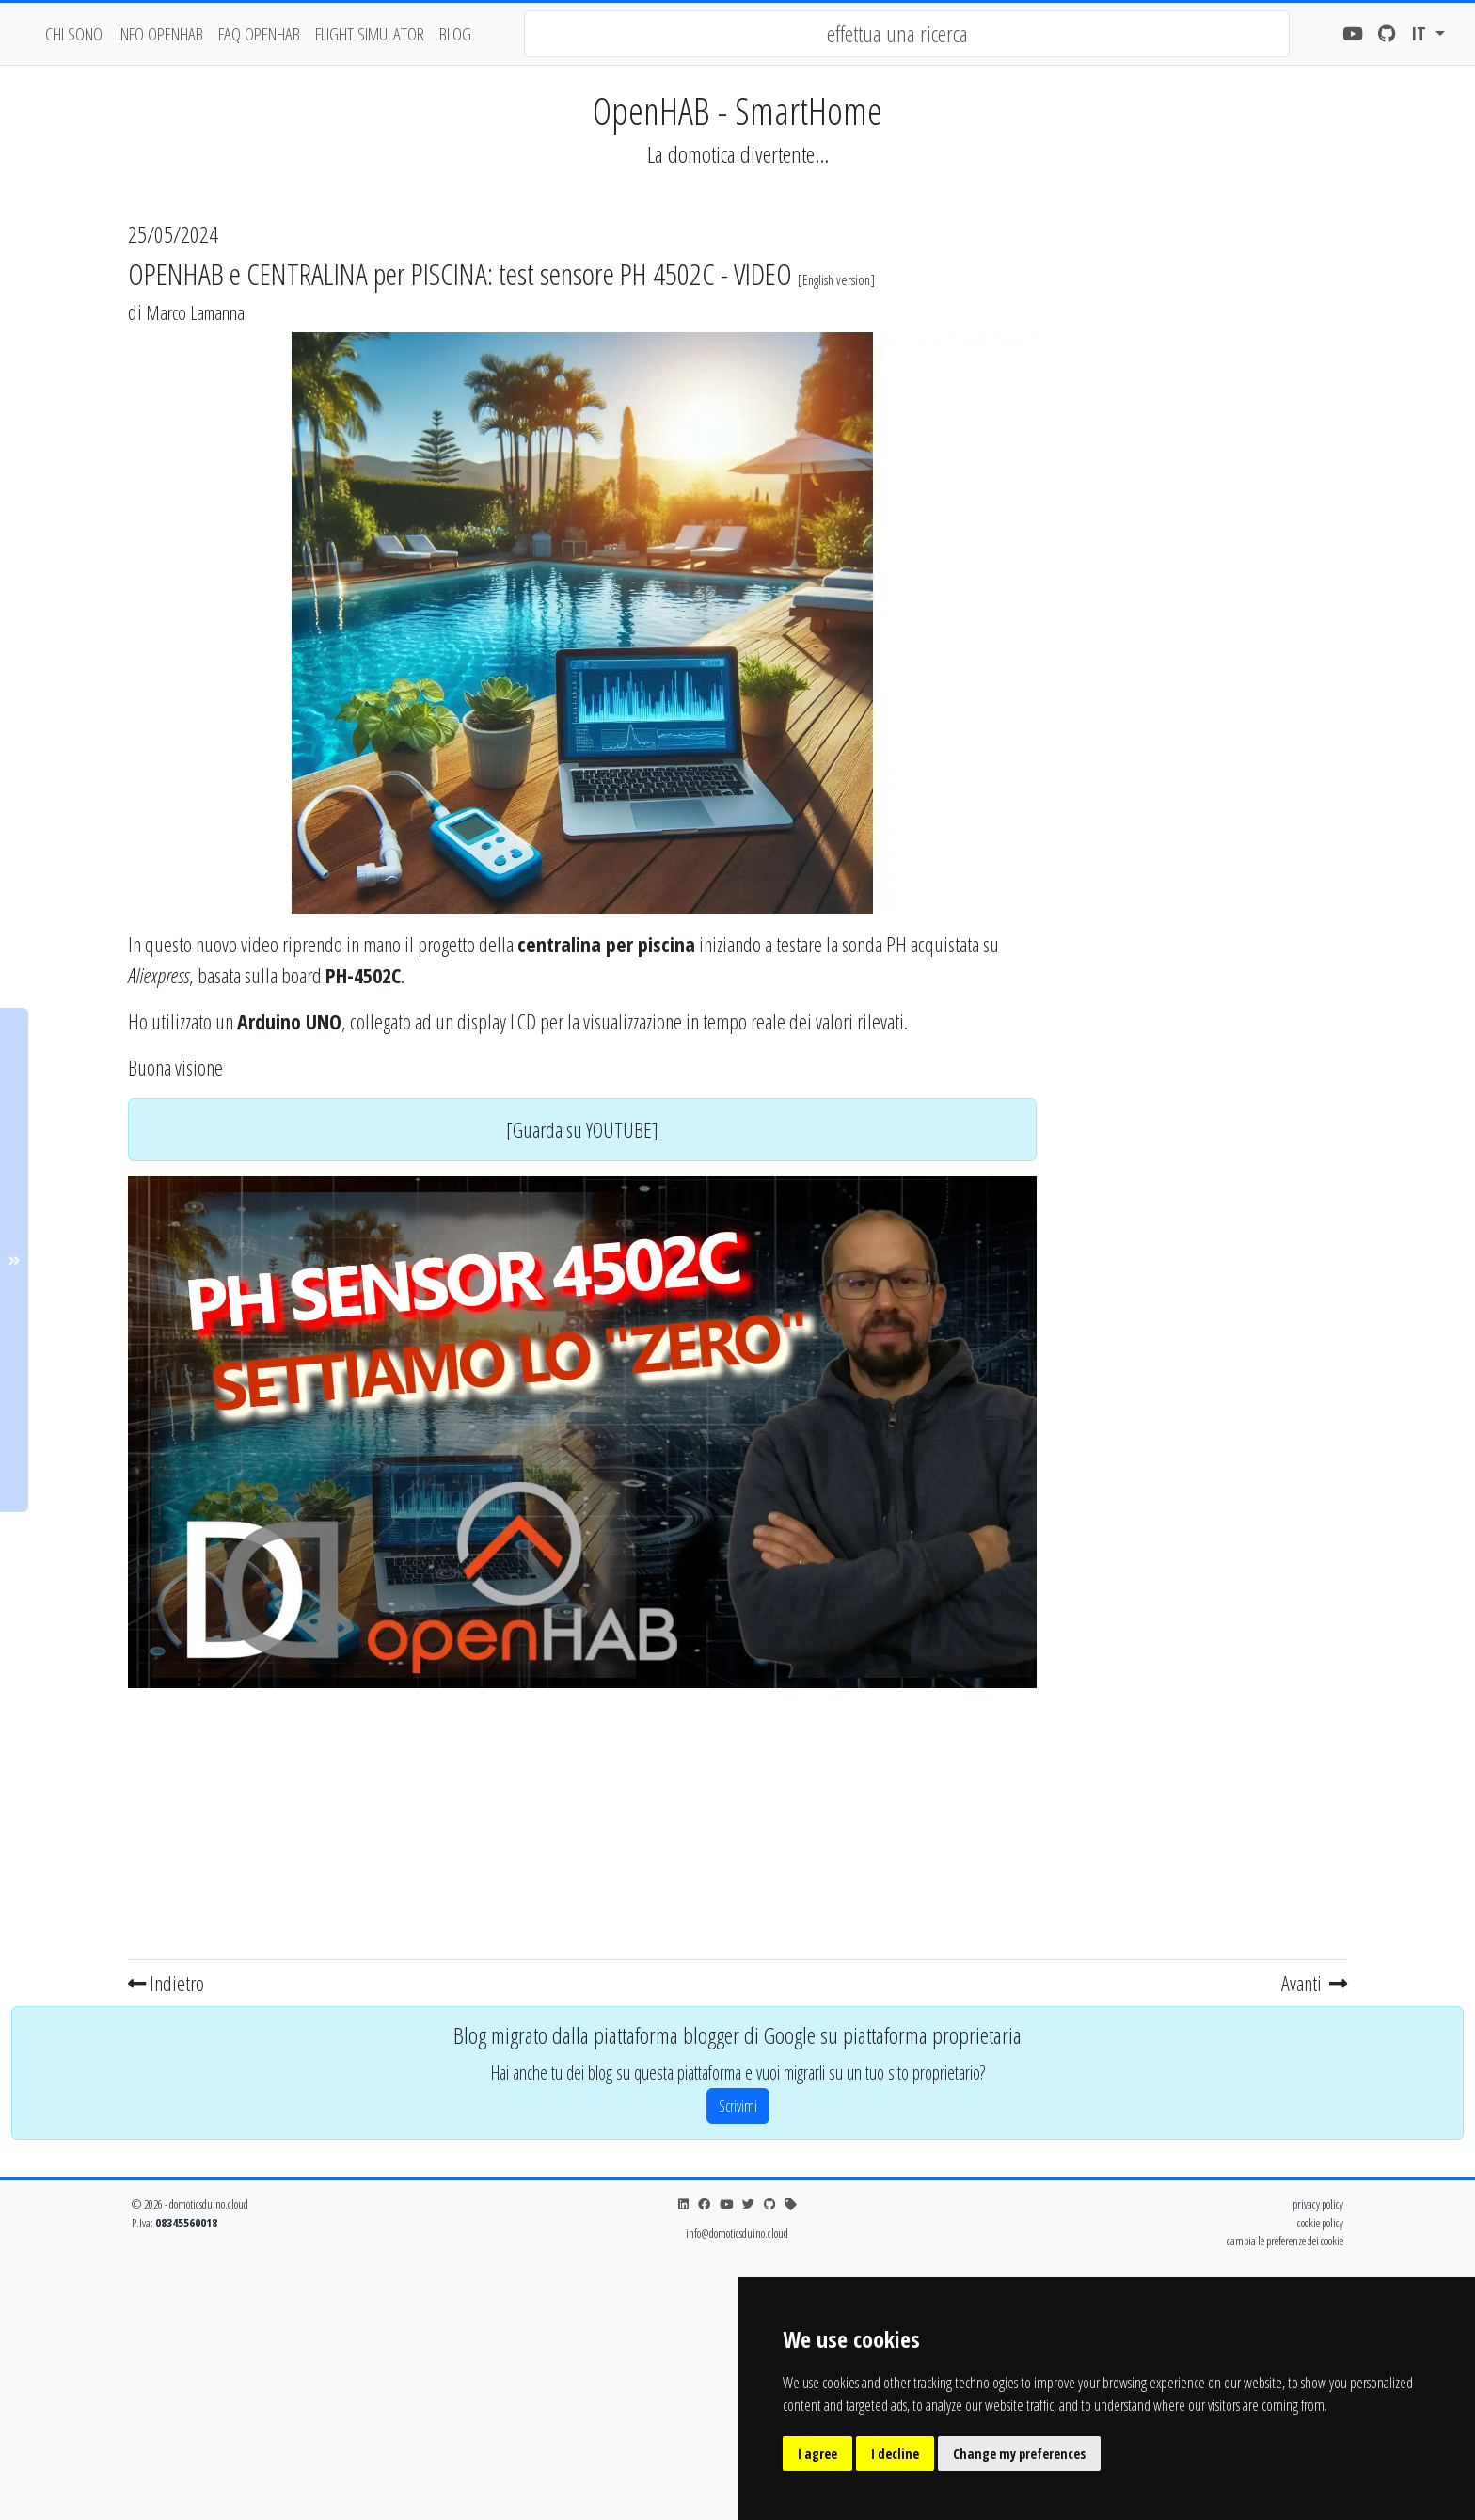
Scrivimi (738, 2106)
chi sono (74, 33)
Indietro (166, 1983)
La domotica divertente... (738, 153)
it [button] (1421, 33)
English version (836, 280)
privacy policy (1318, 2203)
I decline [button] (895, 2454)
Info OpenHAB (160, 33)
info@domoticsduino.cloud (737, 2233)
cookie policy (1320, 2222)
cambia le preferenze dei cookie (1285, 2240)
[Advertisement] (582, 1820)
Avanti (1314, 1983)
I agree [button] (817, 2454)
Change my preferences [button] (1019, 2454)
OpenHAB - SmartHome (737, 110)
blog (455, 33)
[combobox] (907, 33)
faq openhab (259, 33)
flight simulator (369, 33)
